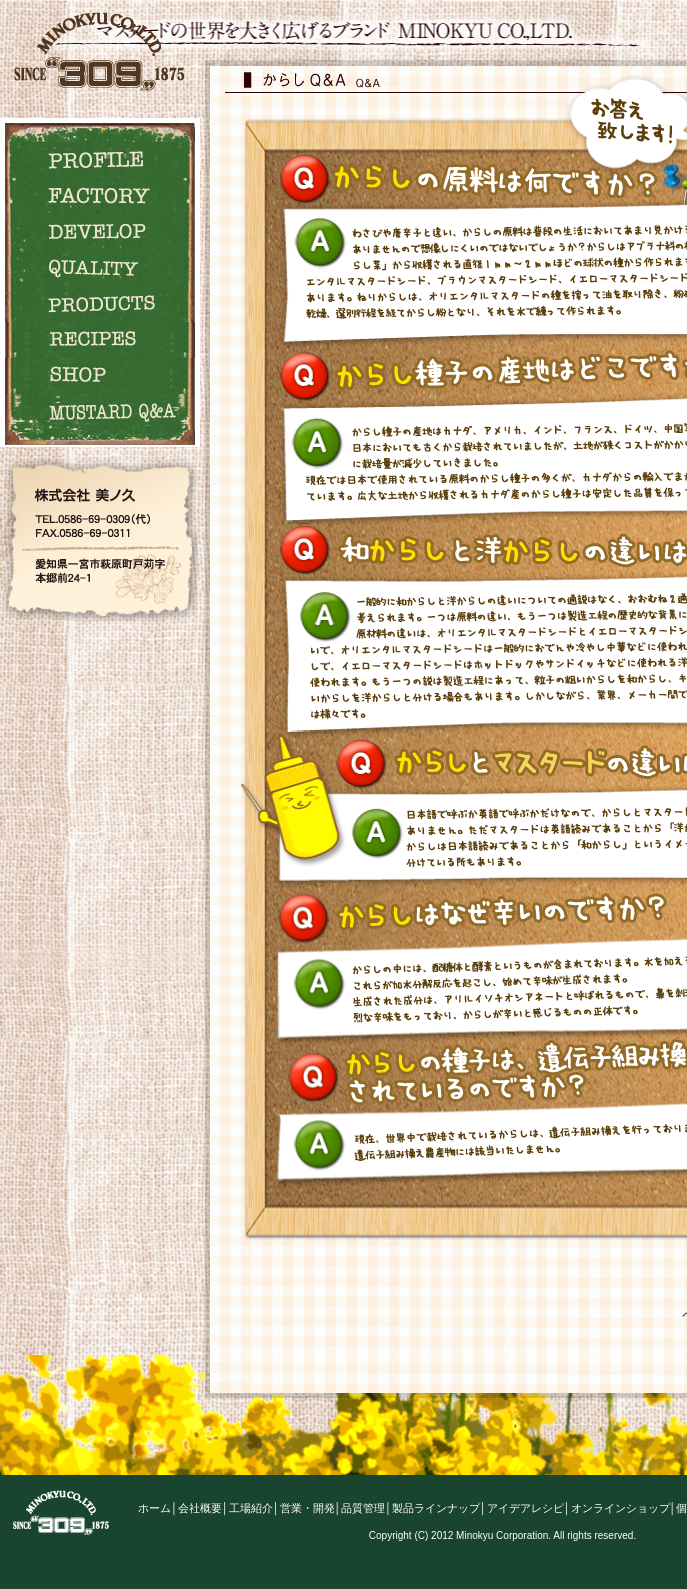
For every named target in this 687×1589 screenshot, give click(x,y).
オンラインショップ (620, 1508)
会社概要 (200, 1508)
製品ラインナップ (436, 1508)
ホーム (154, 1508)
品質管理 (363, 1508)
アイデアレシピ (525, 1508)
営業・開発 (307, 1508)
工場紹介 (251, 1508)
